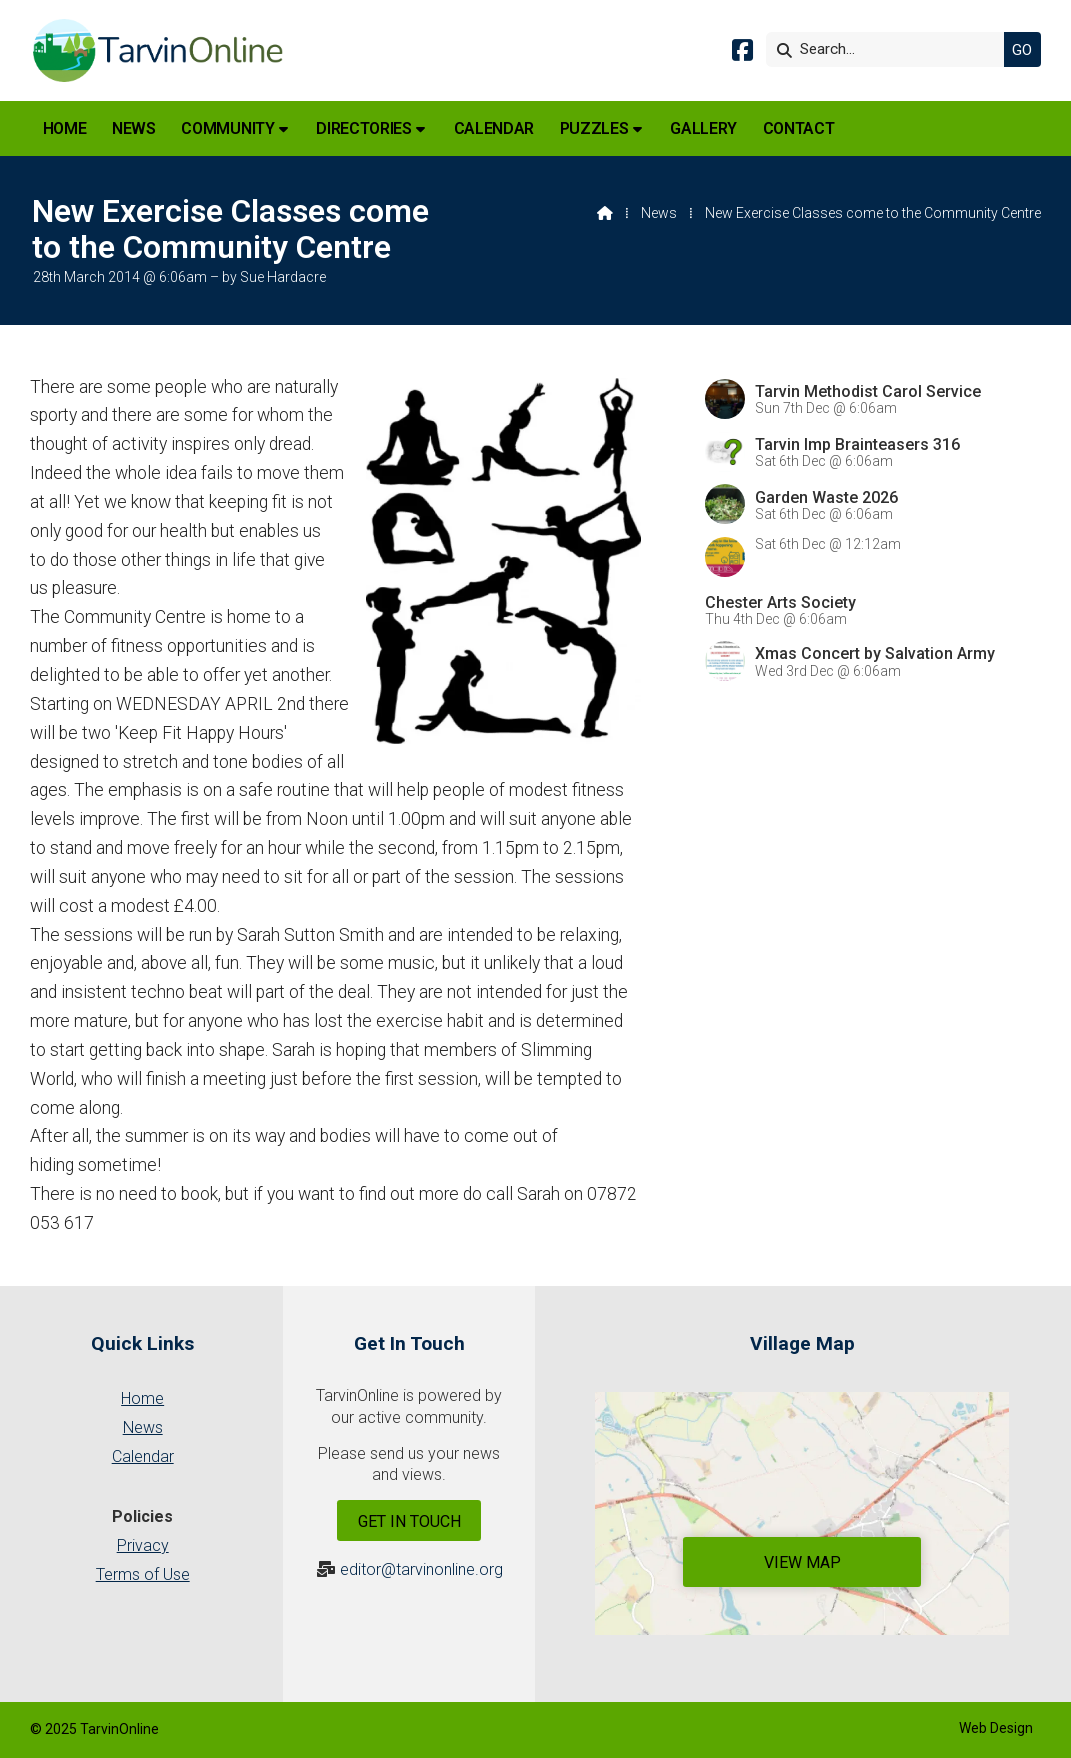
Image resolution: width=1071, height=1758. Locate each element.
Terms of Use (143, 1574)
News (659, 213)
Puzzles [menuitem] (594, 128)
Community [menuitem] (227, 128)
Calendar (143, 1456)
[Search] (890, 49)
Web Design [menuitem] (996, 1728)
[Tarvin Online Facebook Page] (742, 53)
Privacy (143, 1545)
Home (142, 1398)
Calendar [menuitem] (494, 128)
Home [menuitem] (65, 128)
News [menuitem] (134, 128)
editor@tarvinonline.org (421, 1569)
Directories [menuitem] (363, 128)
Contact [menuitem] (799, 128)
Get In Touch (409, 1521)
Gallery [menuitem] (703, 128)
